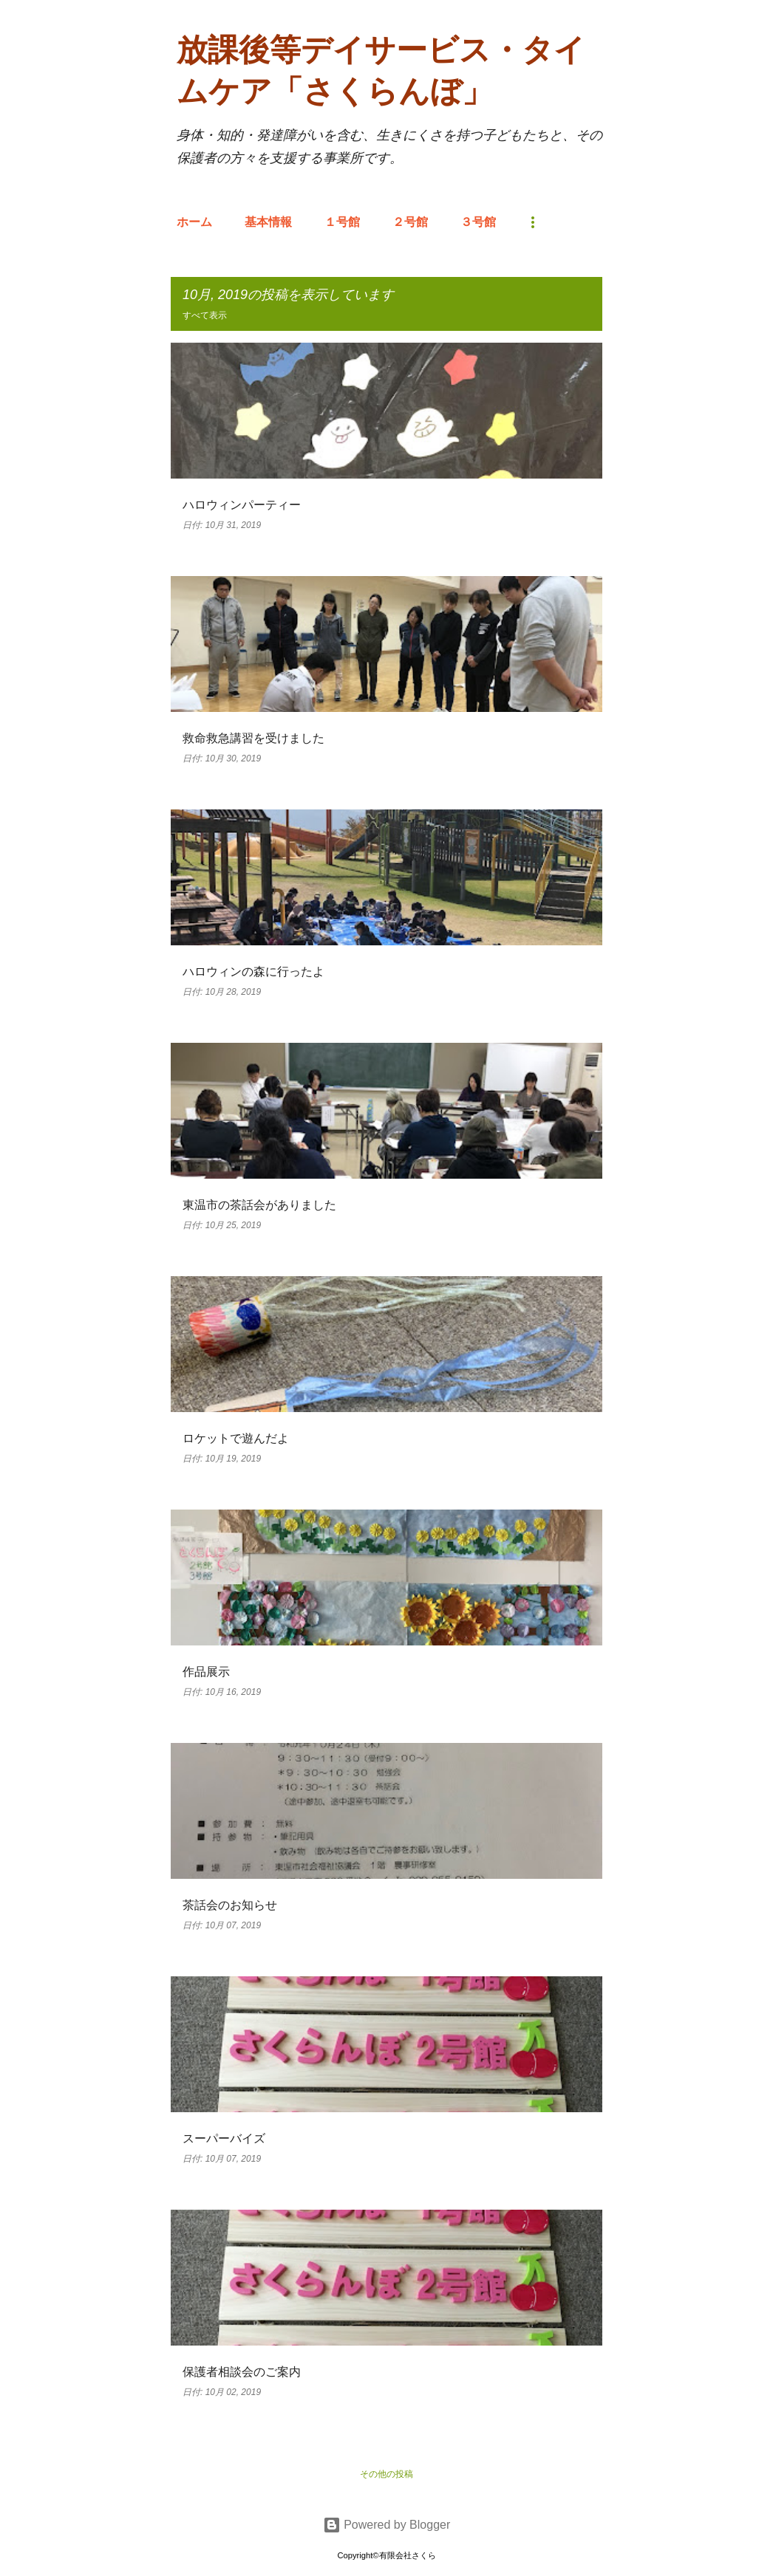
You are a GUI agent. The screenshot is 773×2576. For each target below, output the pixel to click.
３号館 (478, 222)
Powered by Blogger (387, 2524)
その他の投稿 (386, 2474)
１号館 (342, 222)
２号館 (410, 222)
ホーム (194, 222)
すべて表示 (205, 315)
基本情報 (268, 222)
